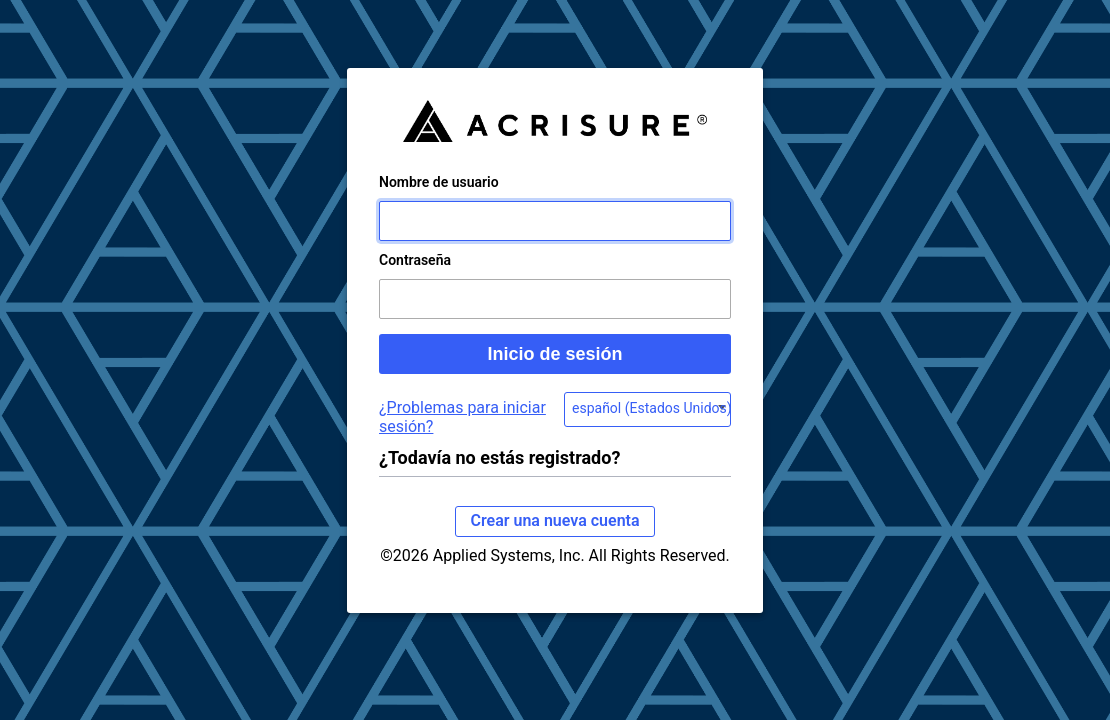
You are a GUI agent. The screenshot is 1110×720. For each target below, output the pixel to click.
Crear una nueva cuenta (554, 540)
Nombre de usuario (439, 202)
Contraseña (415, 280)
